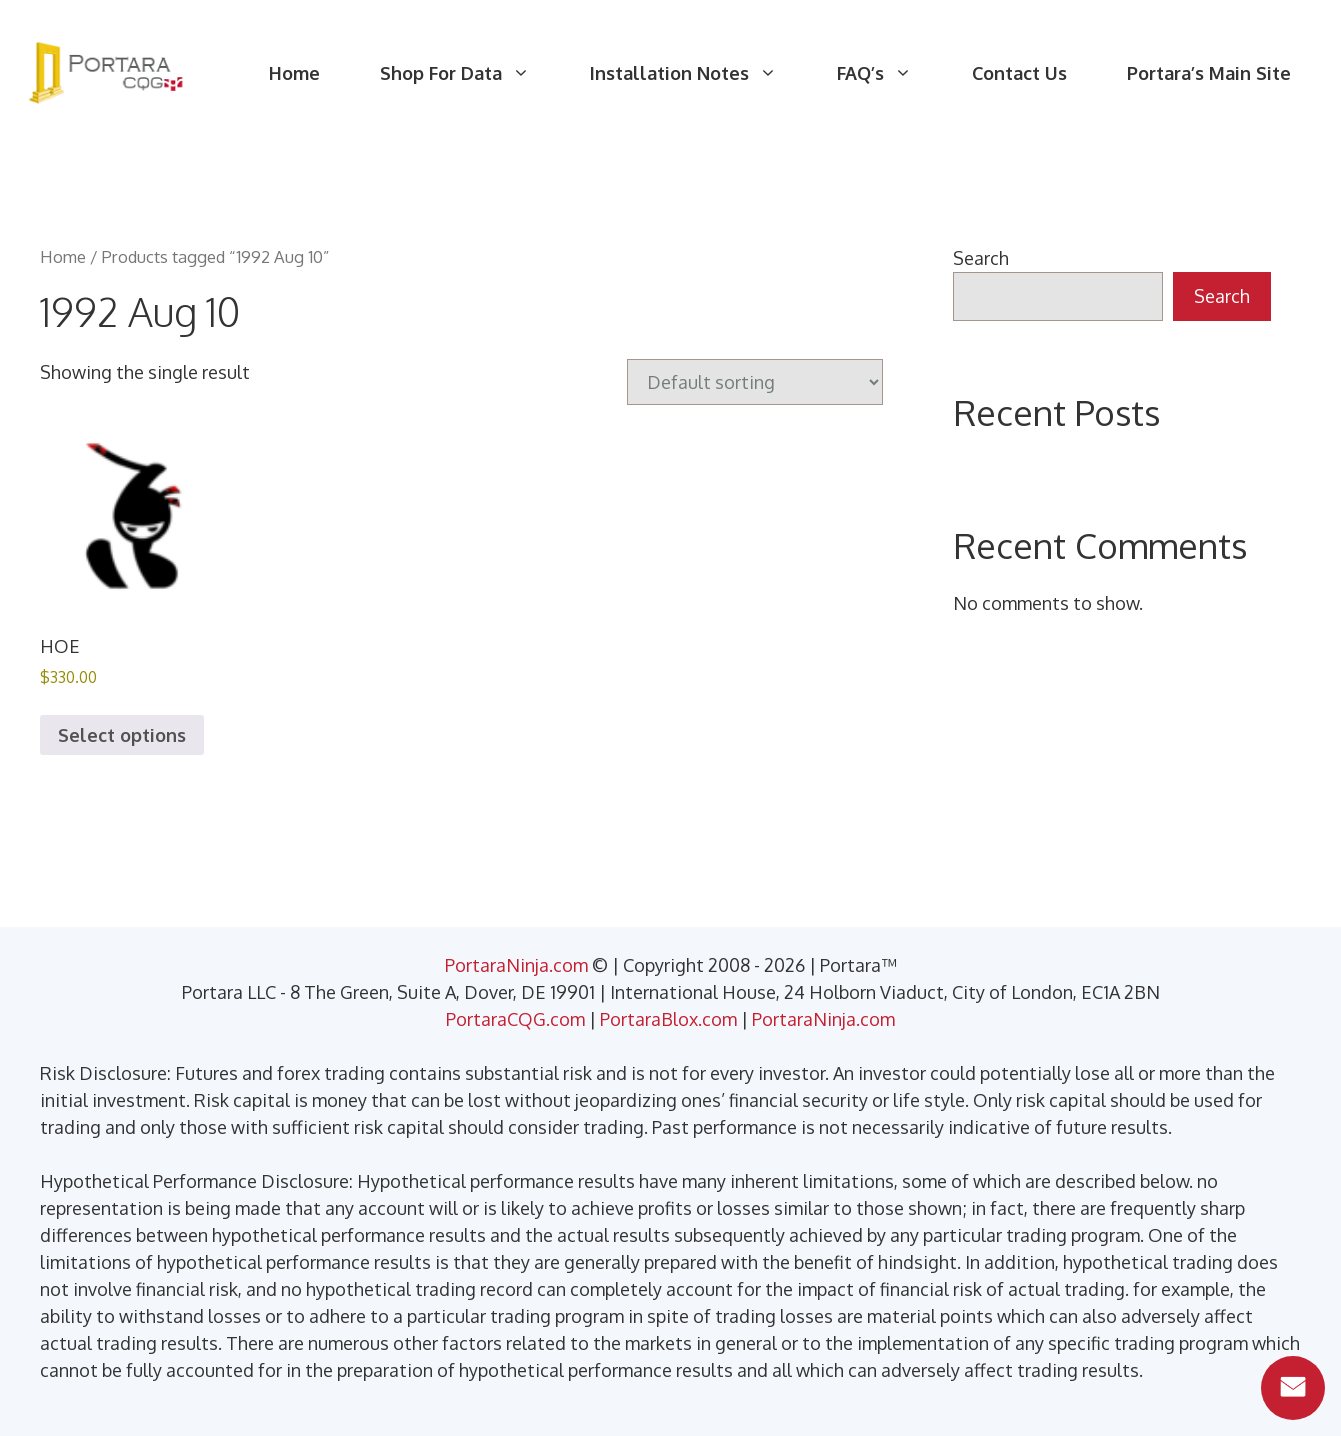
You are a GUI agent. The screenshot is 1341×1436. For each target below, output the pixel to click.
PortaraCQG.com (515, 1019)
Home (294, 73)
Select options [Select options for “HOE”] (122, 735)
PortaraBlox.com (668, 1019)
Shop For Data (470, 73)
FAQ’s (889, 73)
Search (981, 258)
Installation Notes (698, 73)
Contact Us (1019, 73)
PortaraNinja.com (516, 965)
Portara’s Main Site (1209, 73)
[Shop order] (755, 382)
